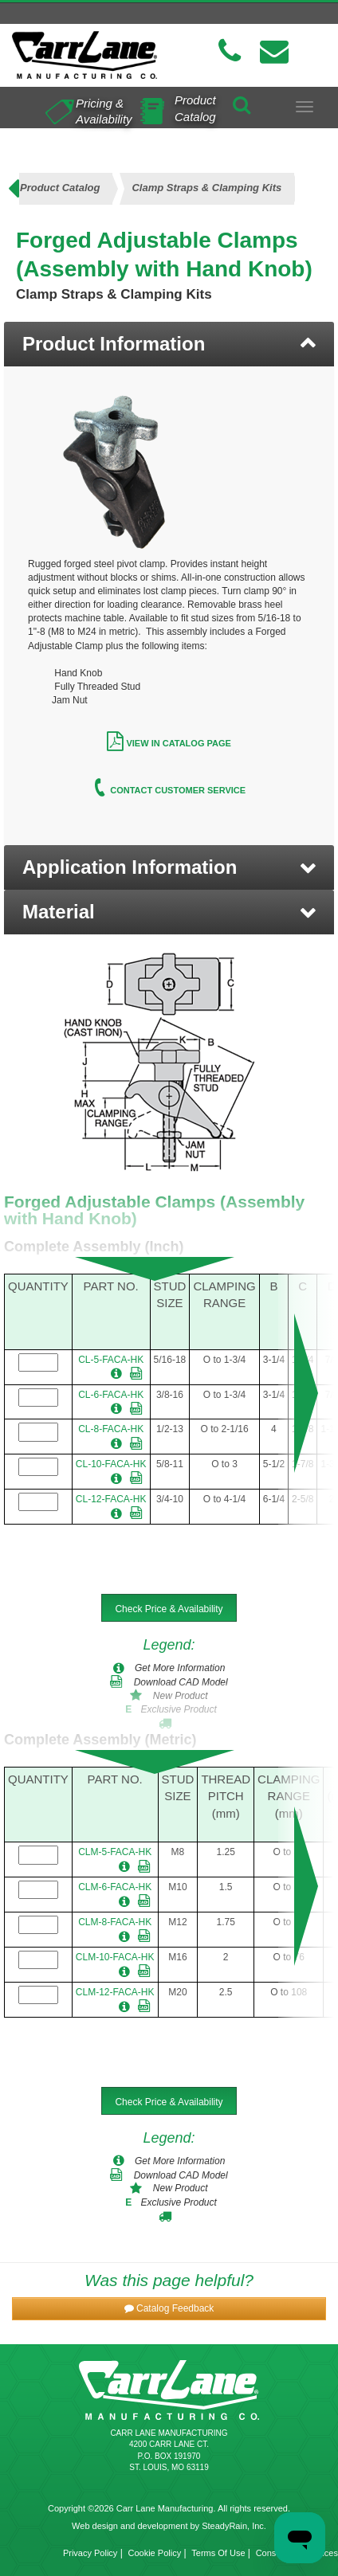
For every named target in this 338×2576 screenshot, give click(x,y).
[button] (169, 867)
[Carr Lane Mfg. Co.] (84, 55)
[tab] (169, 344)
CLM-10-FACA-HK (115, 1957)
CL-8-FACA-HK (110, 1429)
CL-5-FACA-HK (110, 1359)
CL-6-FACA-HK (110, 1394)
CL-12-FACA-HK (111, 1499)
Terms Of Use (218, 2553)
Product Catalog (195, 107)
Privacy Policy (90, 2553)
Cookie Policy (155, 2553)
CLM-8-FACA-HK (114, 1922)
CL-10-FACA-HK (111, 1464)
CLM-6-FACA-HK (114, 1887)
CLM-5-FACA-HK (114, 1852)
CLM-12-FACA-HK (115, 1992)
